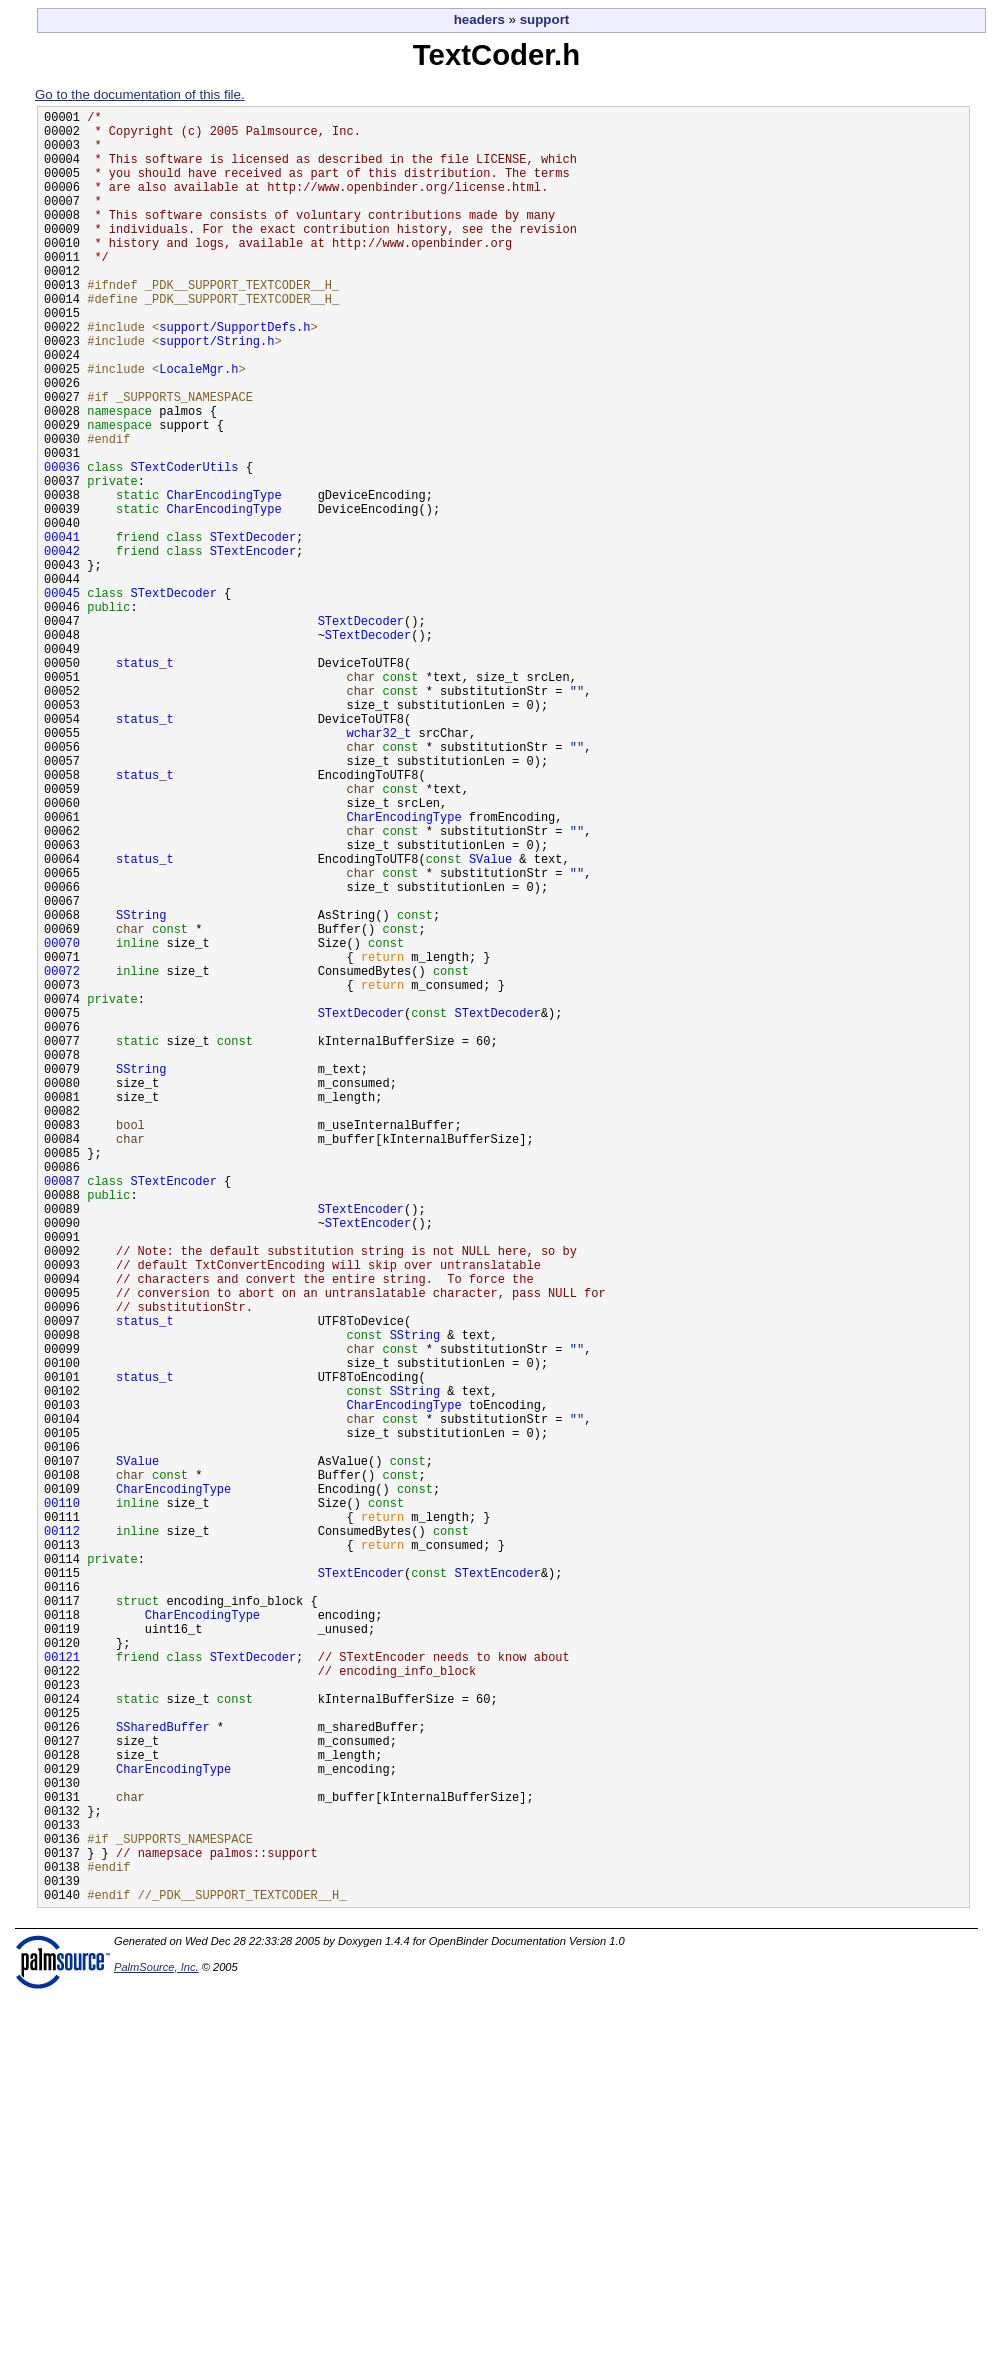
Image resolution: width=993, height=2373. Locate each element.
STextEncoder (253, 646)
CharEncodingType (223, 578)
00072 (62, 1156)
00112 (62, 1836)
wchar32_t (378, 867)
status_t (145, 782)
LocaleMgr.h (198, 425)
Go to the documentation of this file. (140, 94)
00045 (62, 697)
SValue (490, 1020)
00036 (62, 544)
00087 (62, 1411)
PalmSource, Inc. (156, 2351)
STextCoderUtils (184, 544)
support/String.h (216, 391)
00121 (62, 1989)
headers (479, 19)
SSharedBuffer (163, 2074)
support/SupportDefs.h (234, 374)
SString (141, 1088)
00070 (62, 1122)
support (545, 19)
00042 (62, 646)
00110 (62, 1802)
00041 (62, 629)
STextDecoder (253, 629)
